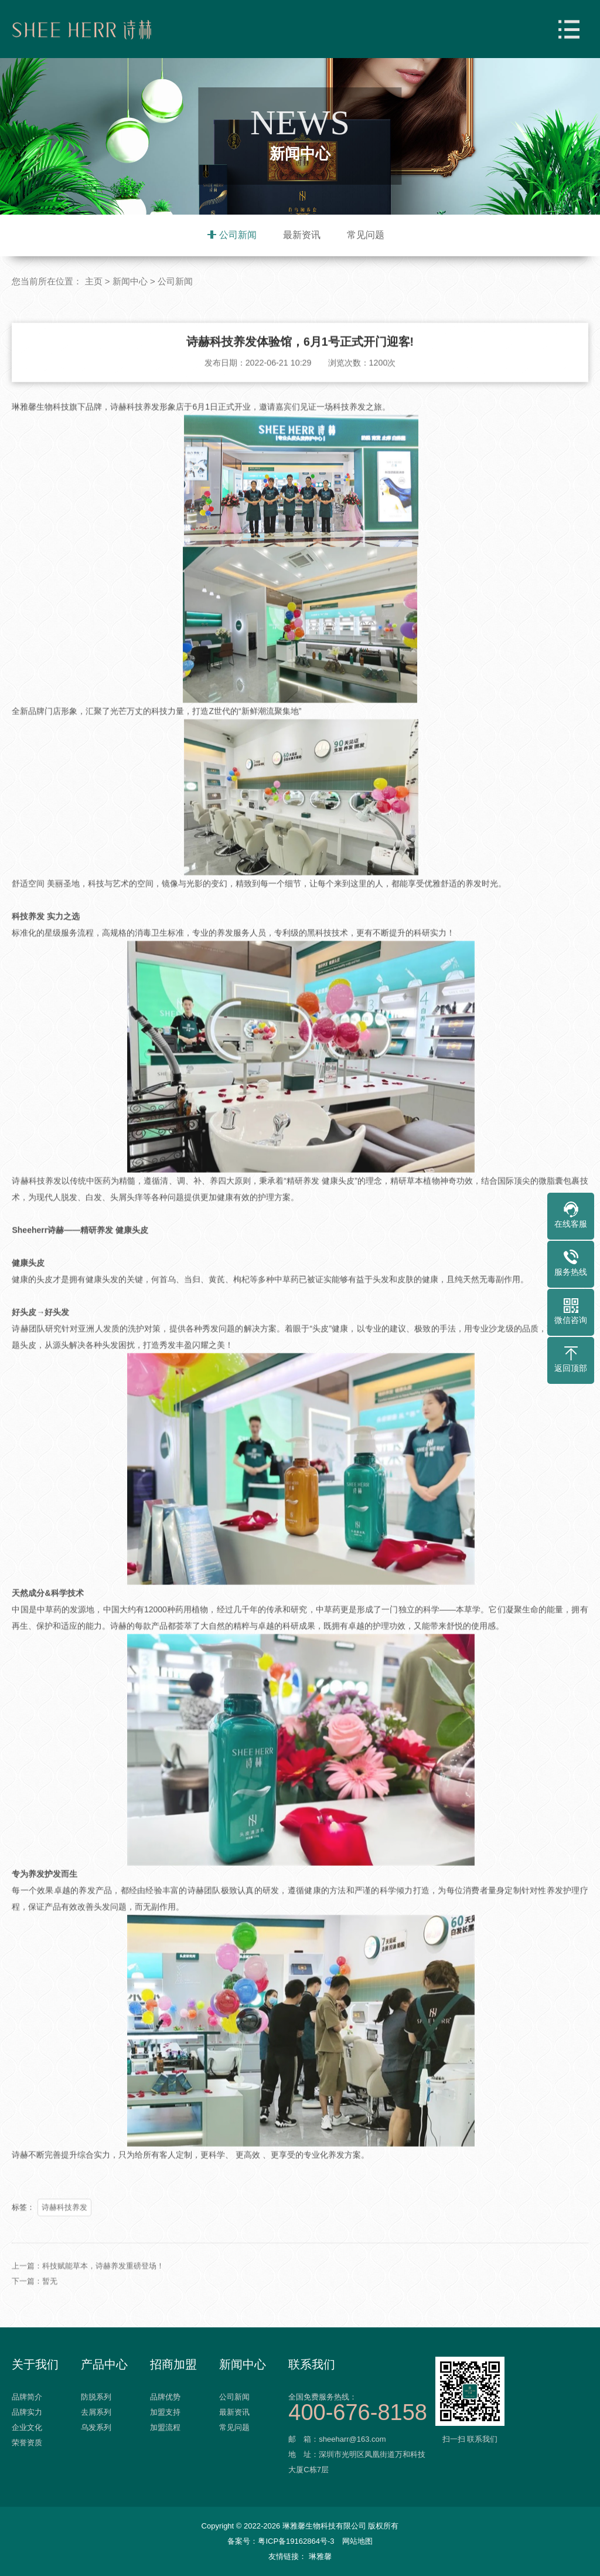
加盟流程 (165, 2427)
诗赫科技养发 (64, 2259)
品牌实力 (27, 2412)
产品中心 (104, 2364)
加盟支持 (165, 2412)
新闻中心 (130, 282)
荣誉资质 (27, 2442)
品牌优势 (165, 2396)
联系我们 (311, 2364)
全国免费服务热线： (360, 2406)
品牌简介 (27, 2396)
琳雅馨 (320, 2556)
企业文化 (27, 2427)
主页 (94, 282)
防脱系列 (96, 2396)
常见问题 (365, 235)
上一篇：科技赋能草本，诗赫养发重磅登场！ (88, 2318)
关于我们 (35, 2364)
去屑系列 (96, 2412)
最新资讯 (302, 235)
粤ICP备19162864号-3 (296, 2541)
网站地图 (357, 2541)
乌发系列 (96, 2427)
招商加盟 (173, 2364)
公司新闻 (238, 235)
